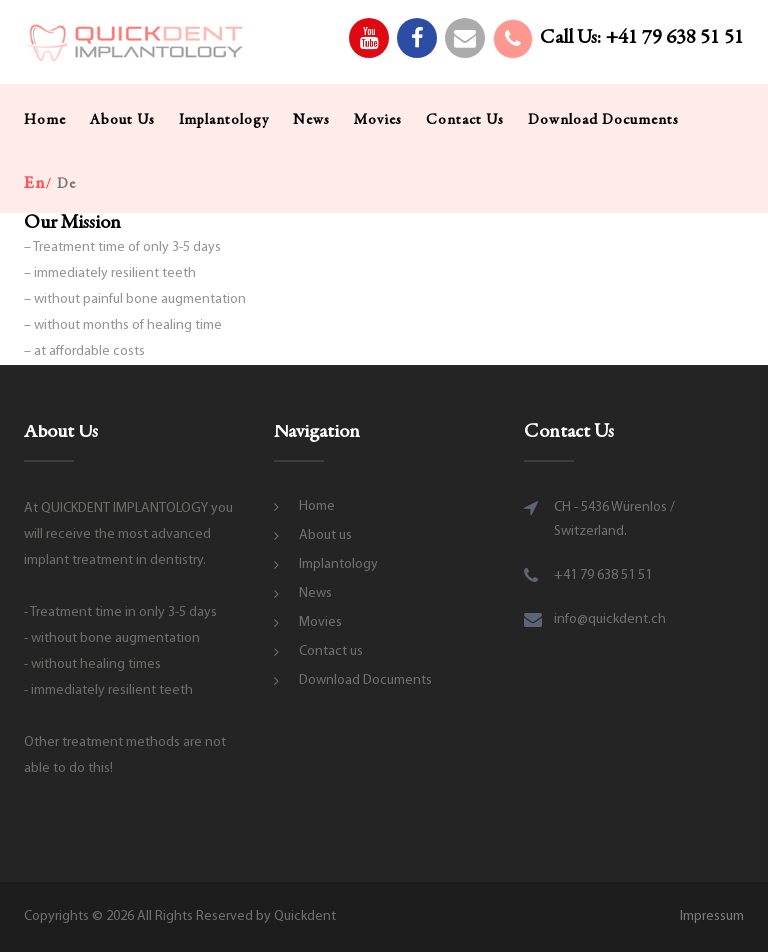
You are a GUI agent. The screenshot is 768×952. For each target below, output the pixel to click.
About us (122, 120)
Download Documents (603, 120)
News (311, 120)
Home (45, 120)
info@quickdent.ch (610, 619)
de (66, 184)
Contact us (465, 120)
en (35, 184)
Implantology (224, 120)
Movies (378, 120)
